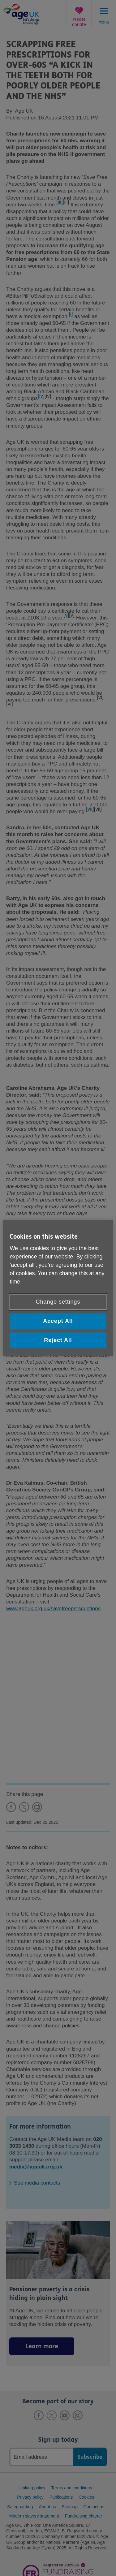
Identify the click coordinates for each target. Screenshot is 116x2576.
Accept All (58, 1321)
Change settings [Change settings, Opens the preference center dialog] (58, 1302)
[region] (58, 1288)
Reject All (58, 1340)
